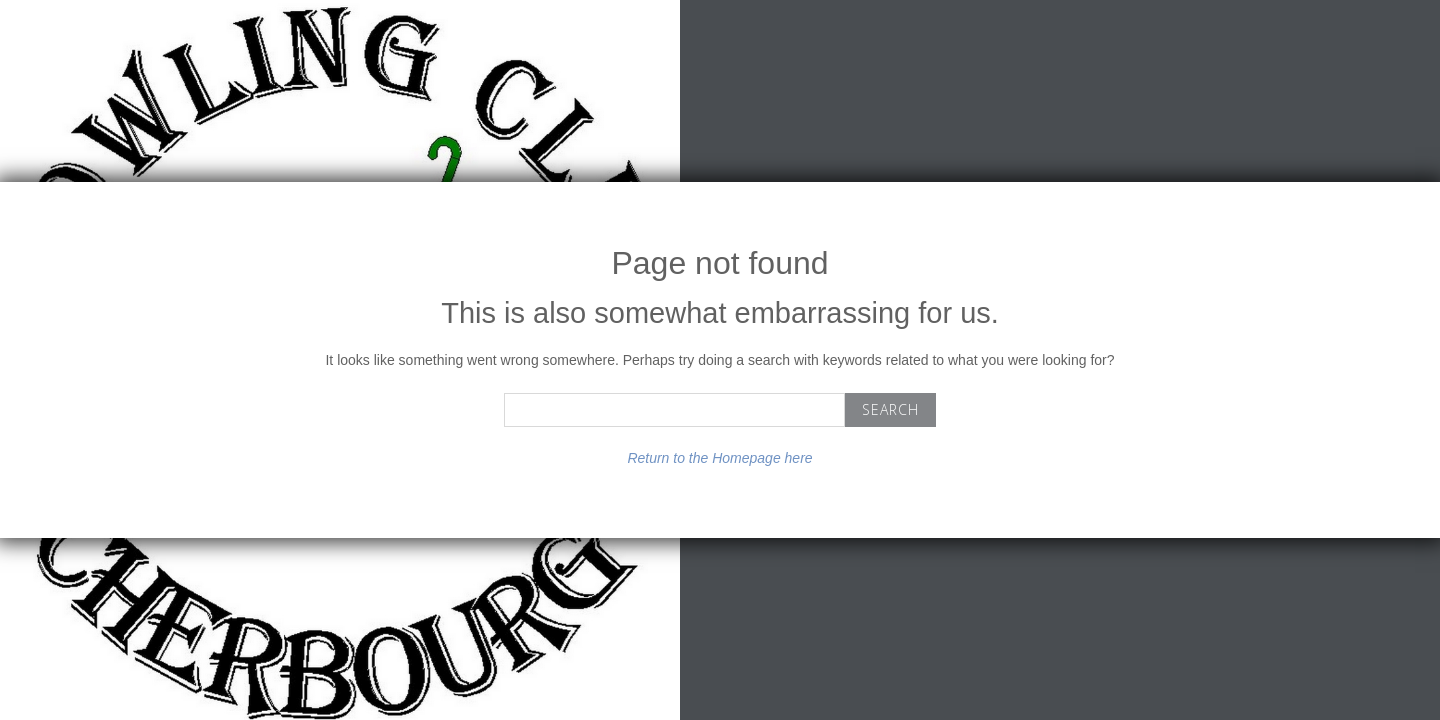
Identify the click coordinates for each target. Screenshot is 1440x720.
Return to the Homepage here (719, 458)
